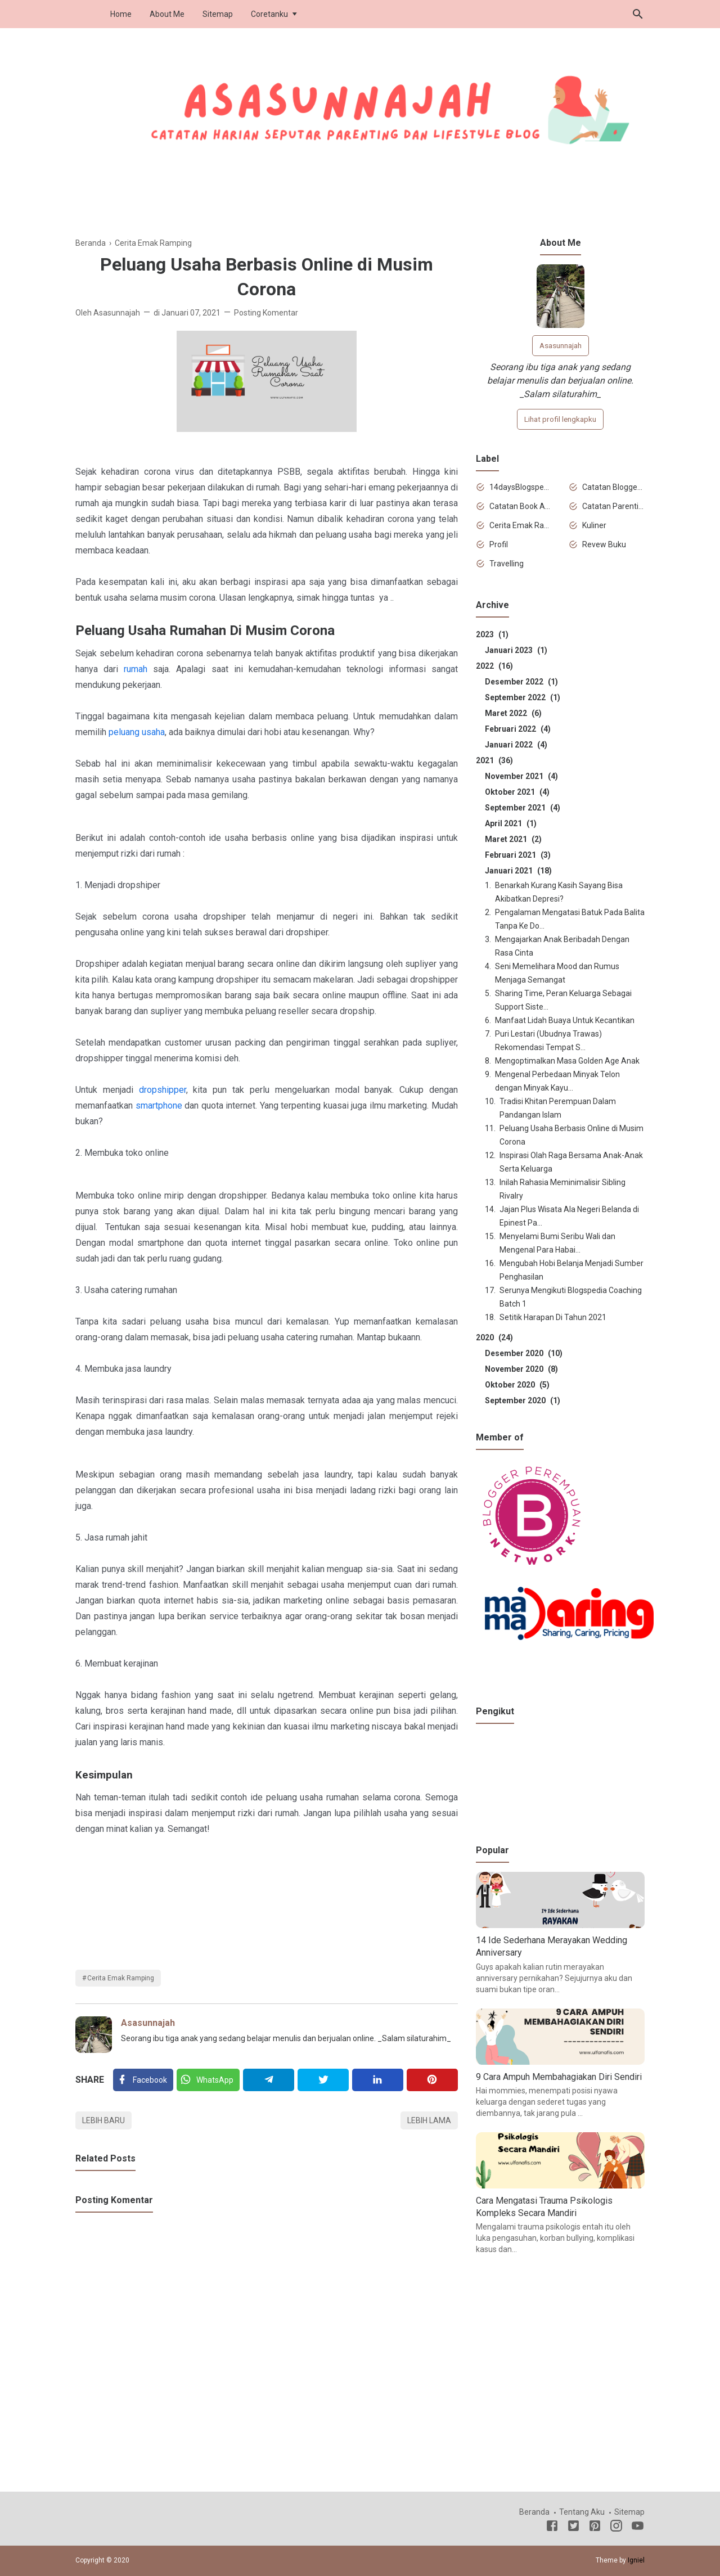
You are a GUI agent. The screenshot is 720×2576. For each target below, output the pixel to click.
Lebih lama (429, 2120)
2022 (494, 665)
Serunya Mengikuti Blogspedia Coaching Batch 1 (571, 1297)
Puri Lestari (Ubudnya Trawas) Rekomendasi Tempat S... (548, 1040)
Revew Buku (604, 544)
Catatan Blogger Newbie (613, 487)
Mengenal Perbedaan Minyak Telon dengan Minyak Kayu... (557, 1081)
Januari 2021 (518, 870)
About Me (167, 14)
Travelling (506, 563)
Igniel (636, 2560)
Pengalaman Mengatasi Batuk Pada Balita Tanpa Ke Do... (570, 919)
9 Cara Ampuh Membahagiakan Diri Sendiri (559, 2076)
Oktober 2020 (517, 1384)
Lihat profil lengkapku (560, 419)
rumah (135, 669)
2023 (492, 634)
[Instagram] (616, 2528)
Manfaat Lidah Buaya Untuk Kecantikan (564, 1020)
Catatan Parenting (613, 506)
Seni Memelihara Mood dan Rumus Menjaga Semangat (557, 973)
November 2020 (521, 1368)
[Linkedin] (377, 2080)
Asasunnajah (148, 2022)
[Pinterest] (432, 2080)
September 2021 (522, 807)
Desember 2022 (521, 681)
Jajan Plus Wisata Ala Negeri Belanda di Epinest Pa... (569, 1216)
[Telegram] (268, 2080)
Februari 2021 (518, 854)
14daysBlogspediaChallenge (520, 487)
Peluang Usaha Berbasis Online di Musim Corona (572, 1135)
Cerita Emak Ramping (120, 1978)
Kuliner (594, 525)
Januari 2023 (516, 650)
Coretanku (269, 14)
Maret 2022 (513, 713)
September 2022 (522, 697)
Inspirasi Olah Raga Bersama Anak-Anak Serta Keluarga (571, 1162)
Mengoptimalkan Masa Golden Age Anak (567, 1060)
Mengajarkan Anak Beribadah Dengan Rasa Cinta (562, 946)
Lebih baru (103, 2120)
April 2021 (511, 823)
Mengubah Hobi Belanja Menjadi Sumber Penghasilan (572, 1270)
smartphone (159, 1105)
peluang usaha (137, 732)
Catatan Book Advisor (520, 506)
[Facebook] (143, 2080)
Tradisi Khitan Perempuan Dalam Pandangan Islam (558, 1108)
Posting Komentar (266, 312)
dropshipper (162, 1089)
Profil (498, 544)
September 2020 (522, 1400)
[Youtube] (638, 2528)
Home (121, 14)
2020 (494, 1337)
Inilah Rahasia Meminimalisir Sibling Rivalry (563, 1189)
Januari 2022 (516, 744)
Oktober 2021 (517, 791)
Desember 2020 (523, 1353)
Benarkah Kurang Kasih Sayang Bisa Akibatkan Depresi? (559, 892)
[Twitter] (208, 2080)
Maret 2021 (513, 839)
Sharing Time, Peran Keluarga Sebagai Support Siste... (563, 1000)
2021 (494, 760)
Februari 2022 (518, 728)
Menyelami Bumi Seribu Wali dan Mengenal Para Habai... (557, 1243)
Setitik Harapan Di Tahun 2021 (553, 1317)
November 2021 (521, 776)
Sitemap (217, 14)
